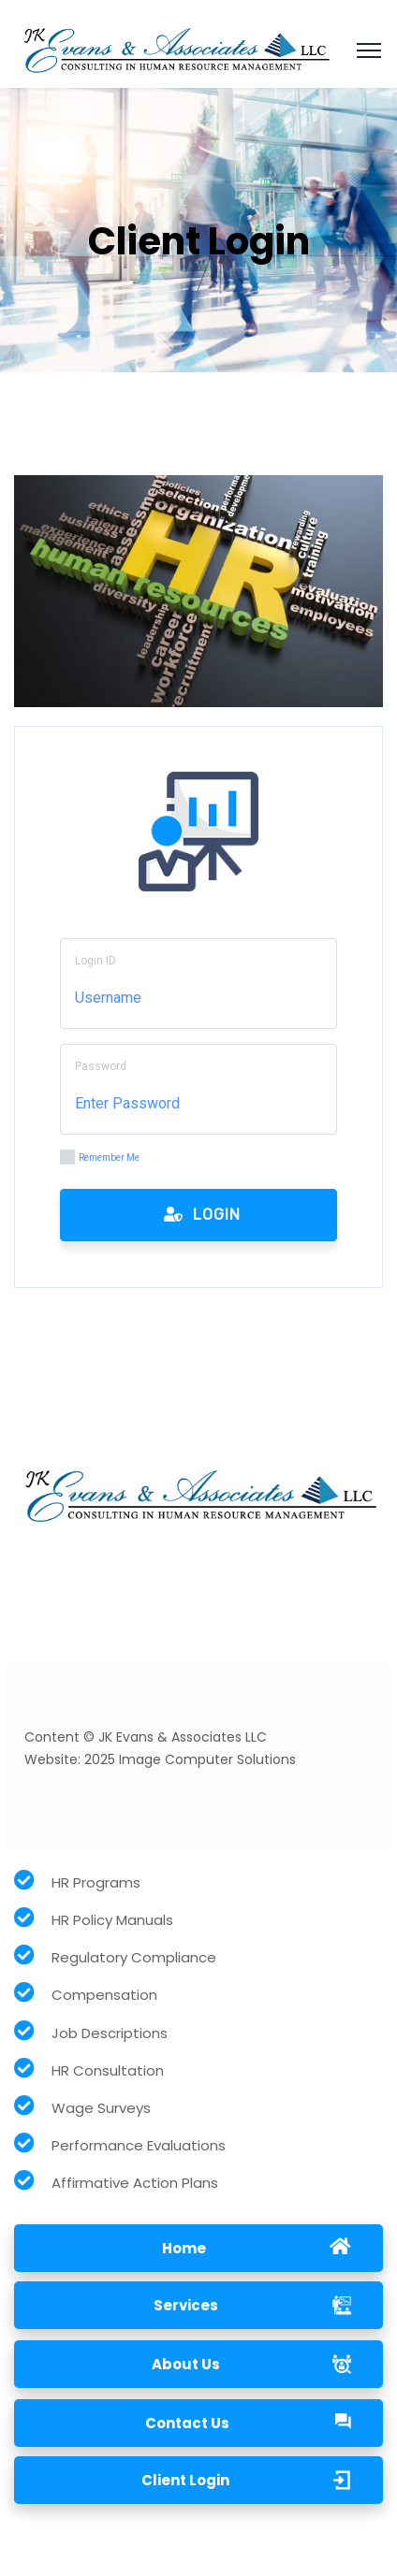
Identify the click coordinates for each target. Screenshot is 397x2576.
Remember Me (100, 1157)
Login (202, 1214)
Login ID (95, 960)
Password (100, 1066)
